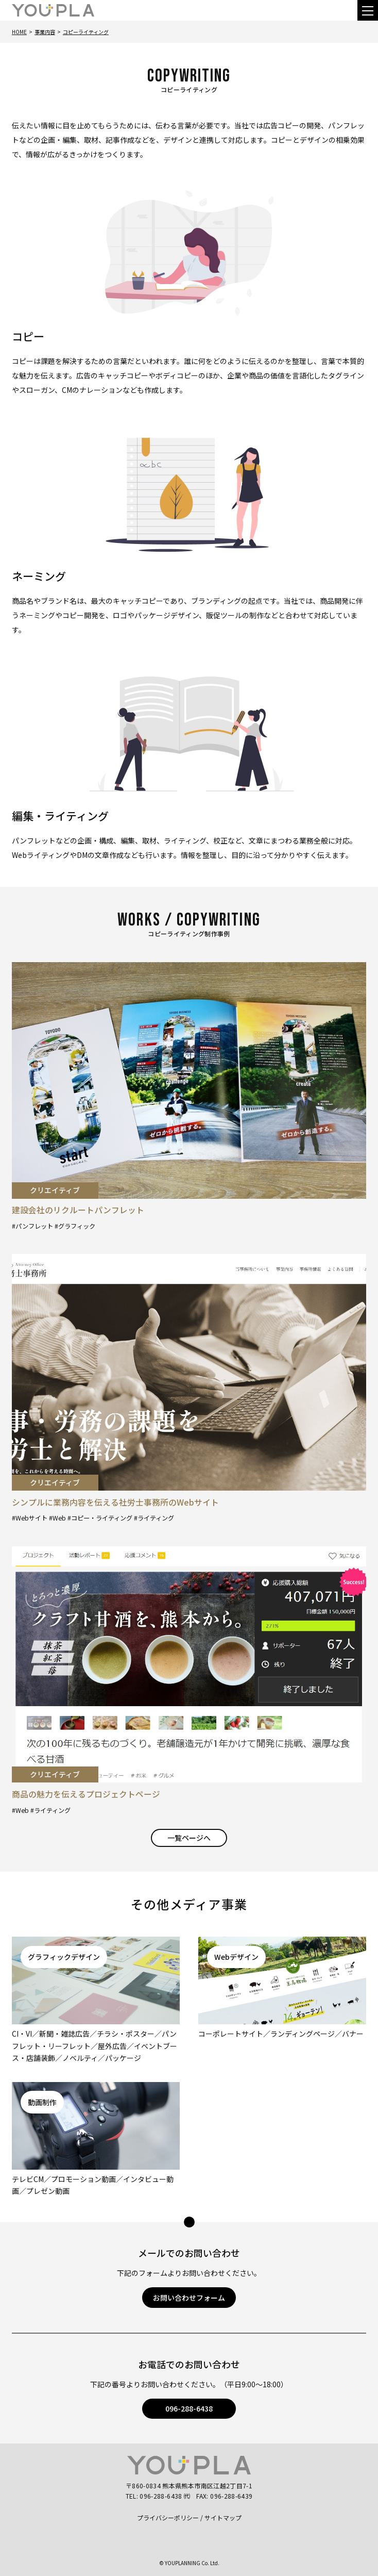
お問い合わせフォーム (189, 2297)
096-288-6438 (189, 2408)
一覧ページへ (189, 1837)
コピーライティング (86, 32)
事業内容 (45, 32)
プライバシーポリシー (168, 2517)
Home (19, 32)
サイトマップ (223, 2517)
